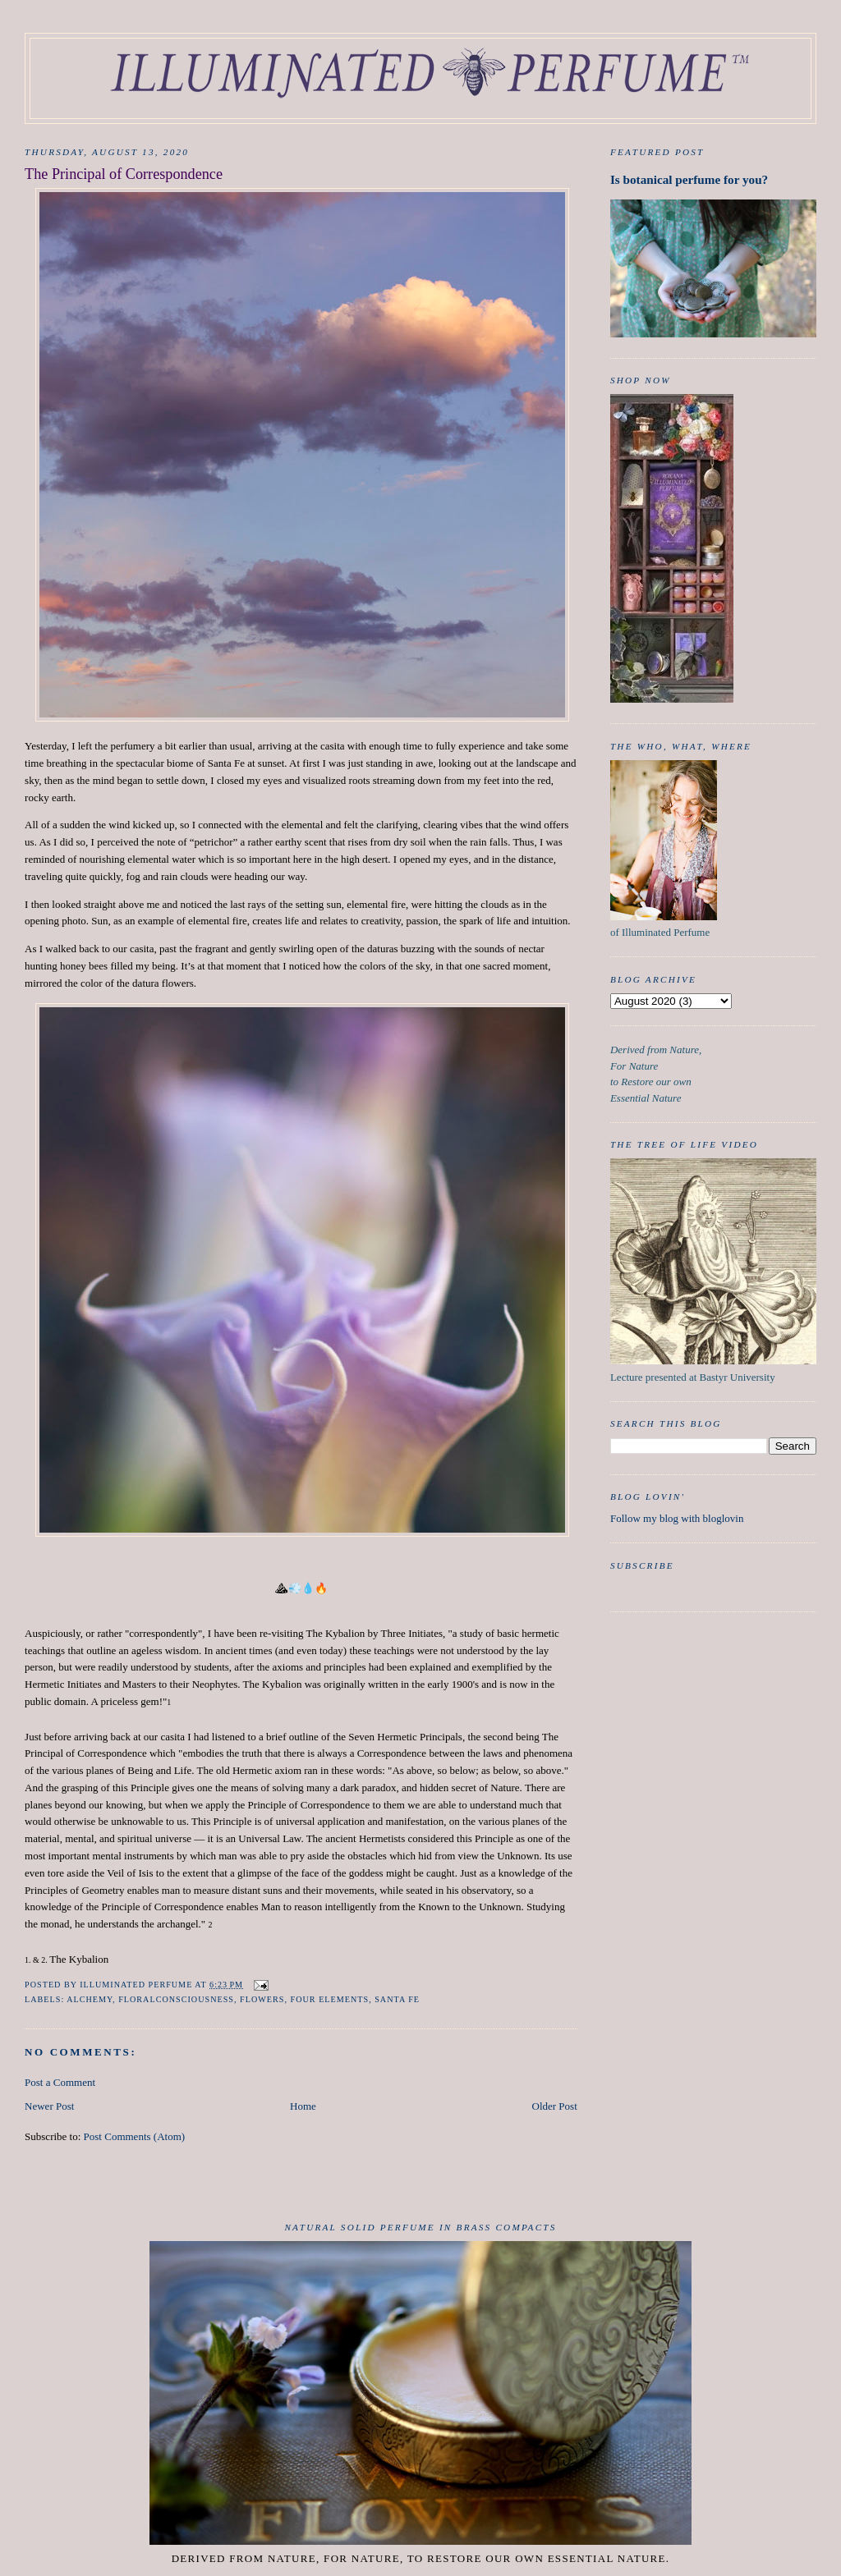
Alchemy (90, 1999)
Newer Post (49, 2106)
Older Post (554, 2106)
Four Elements (330, 1999)
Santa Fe (397, 1999)
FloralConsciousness (176, 1999)
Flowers (262, 1999)
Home (303, 2106)
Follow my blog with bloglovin (677, 1518)
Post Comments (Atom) (135, 2136)
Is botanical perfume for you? (689, 179)
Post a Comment (60, 2082)
